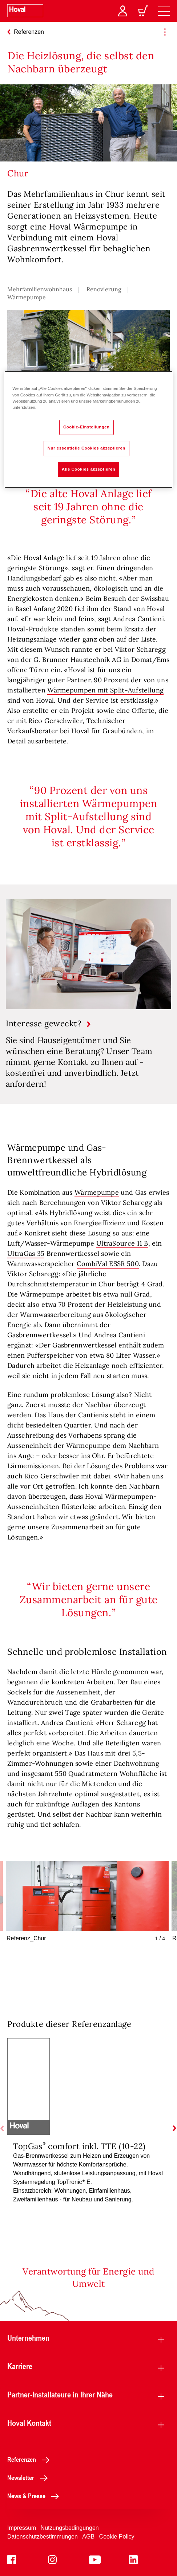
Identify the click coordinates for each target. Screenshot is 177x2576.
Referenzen (30, 2459)
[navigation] (164, 11)
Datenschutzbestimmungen (42, 2536)
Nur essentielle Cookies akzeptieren (86, 448)
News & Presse (35, 2495)
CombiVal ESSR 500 (108, 1263)
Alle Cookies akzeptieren (89, 469)
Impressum (21, 2528)
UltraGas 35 (25, 1253)
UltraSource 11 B (122, 1243)
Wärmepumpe (97, 1192)
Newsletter (29, 2477)
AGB (88, 2536)
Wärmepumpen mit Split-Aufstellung (105, 690)
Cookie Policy (116, 2536)
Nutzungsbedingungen (70, 2528)
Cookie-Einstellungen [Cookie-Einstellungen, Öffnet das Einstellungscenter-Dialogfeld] (86, 427)
